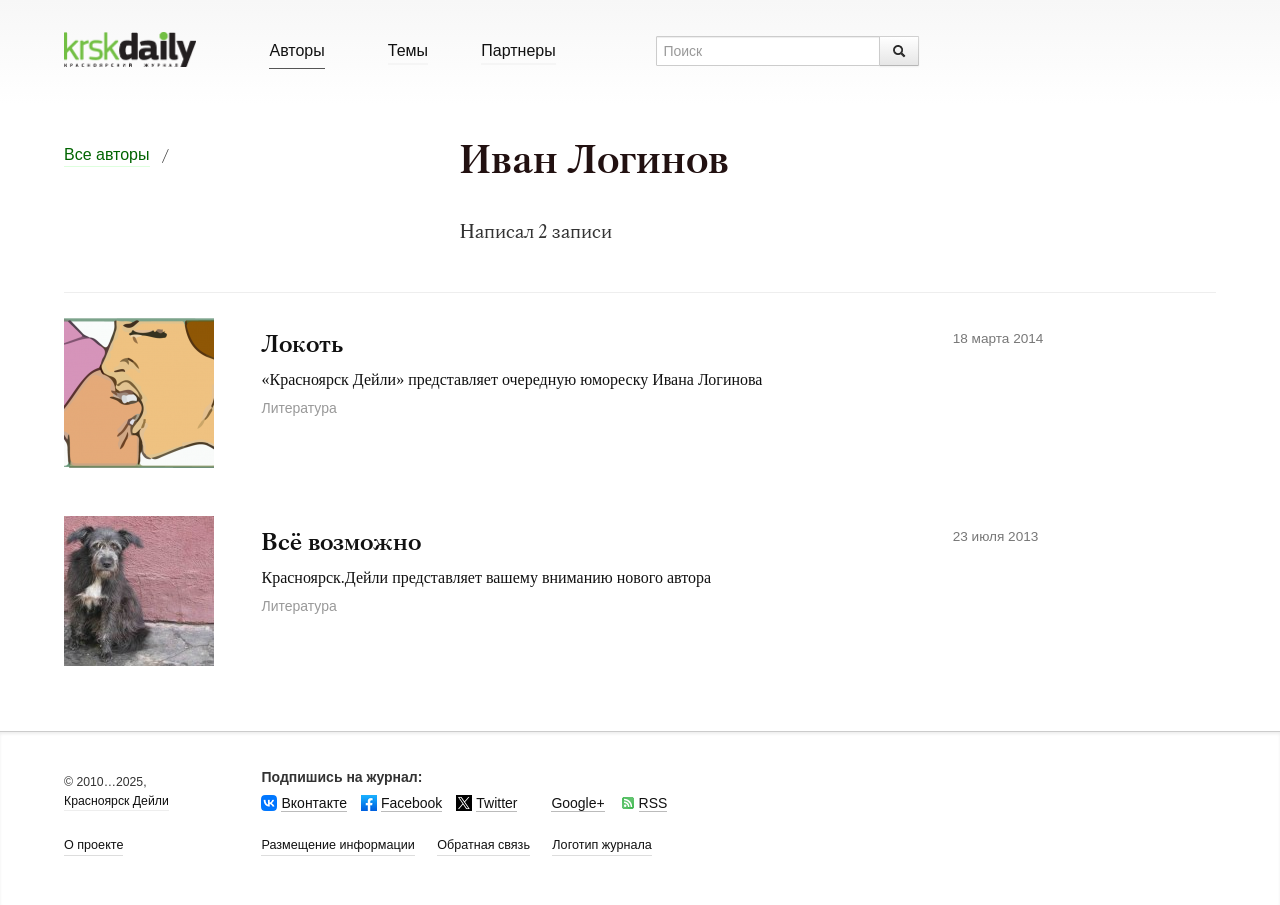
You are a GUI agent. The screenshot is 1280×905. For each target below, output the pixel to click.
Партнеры (518, 50)
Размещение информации (337, 845)
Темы (408, 50)
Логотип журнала (601, 845)
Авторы (296, 50)
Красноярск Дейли (116, 801)
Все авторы (107, 154)
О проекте (93, 845)
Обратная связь (483, 845)
